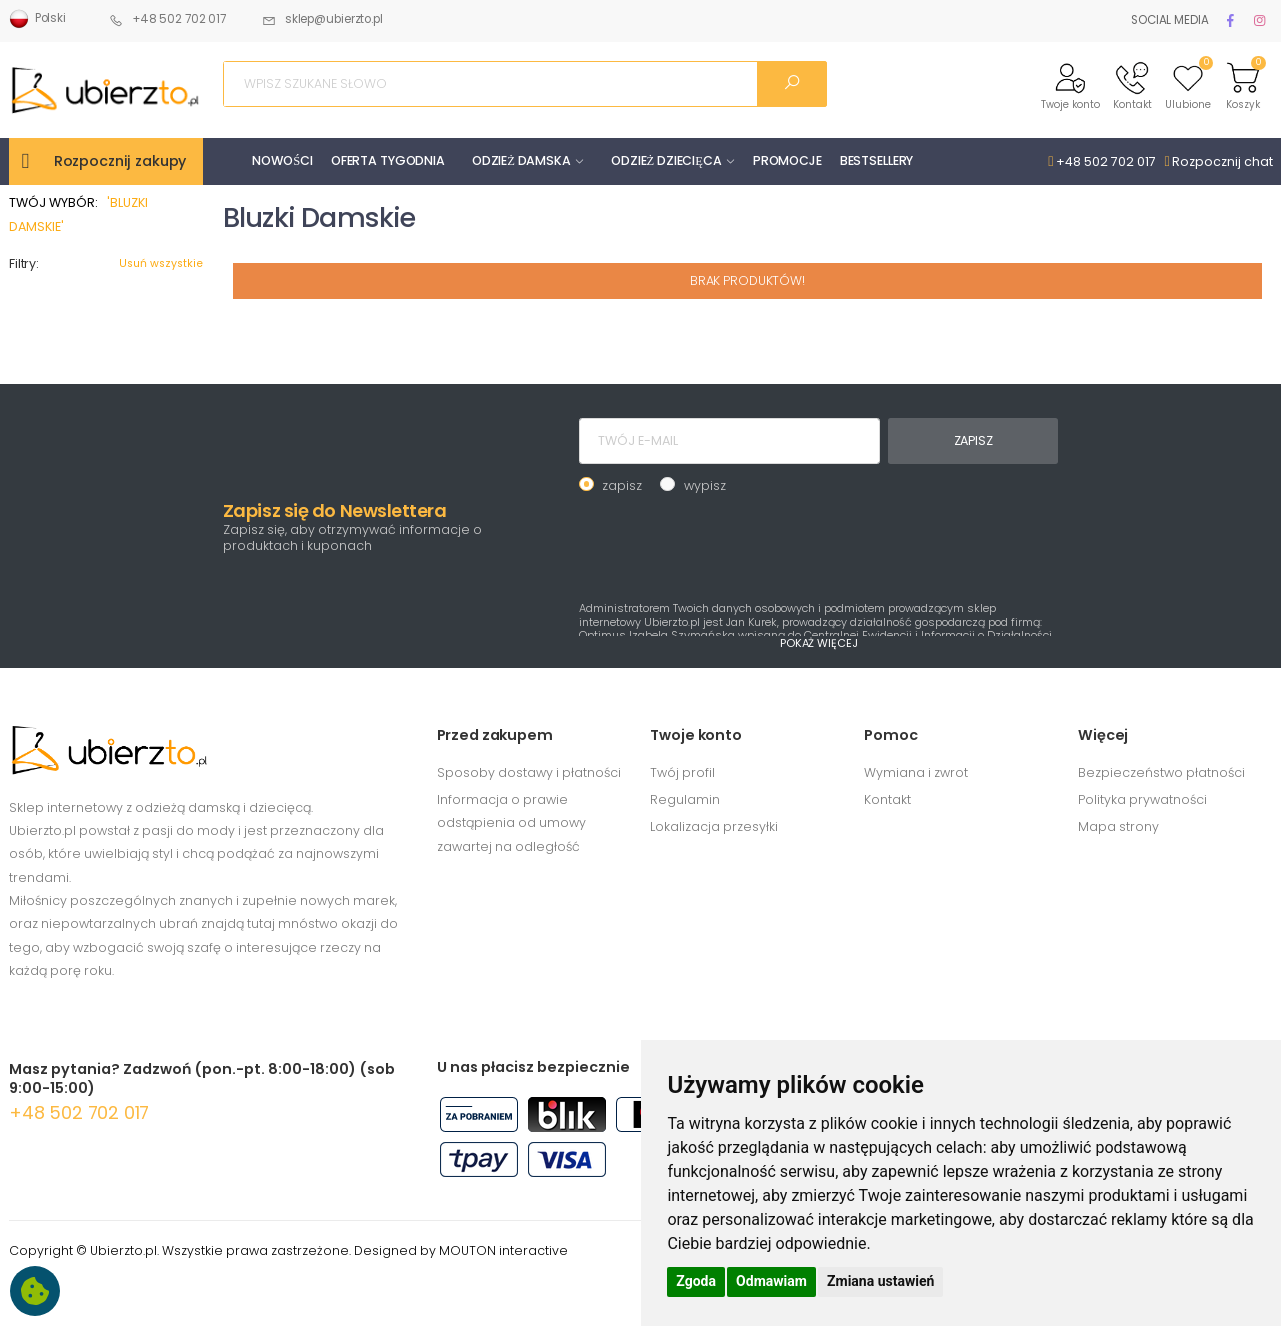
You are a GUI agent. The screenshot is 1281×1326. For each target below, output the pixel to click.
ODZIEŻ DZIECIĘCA (666, 160)
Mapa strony (1118, 826)
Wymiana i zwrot (916, 772)
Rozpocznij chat (1219, 161)
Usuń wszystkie (161, 263)
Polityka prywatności (1142, 799)
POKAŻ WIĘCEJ (819, 643)
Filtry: (24, 263)
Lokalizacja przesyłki (714, 826)
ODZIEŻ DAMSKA (521, 160)
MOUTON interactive (503, 1250)
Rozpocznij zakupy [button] (120, 161)
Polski (37, 19)
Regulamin (685, 799)
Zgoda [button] (696, 1281)
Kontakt (887, 799)
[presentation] (731, 545)
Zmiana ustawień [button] (880, 1281)
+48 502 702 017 (167, 19)
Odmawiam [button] (771, 1281)
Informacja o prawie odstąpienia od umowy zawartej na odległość (511, 823)
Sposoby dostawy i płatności (529, 772)
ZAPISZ (973, 440)
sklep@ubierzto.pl (322, 19)
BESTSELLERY (877, 160)
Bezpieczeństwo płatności (1161, 772)
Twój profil (682, 772)
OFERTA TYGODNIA (388, 160)
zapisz (622, 485)
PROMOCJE (787, 160)
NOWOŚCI (282, 160)
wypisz (705, 485)
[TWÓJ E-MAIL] (729, 441)
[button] (1070, 84)
